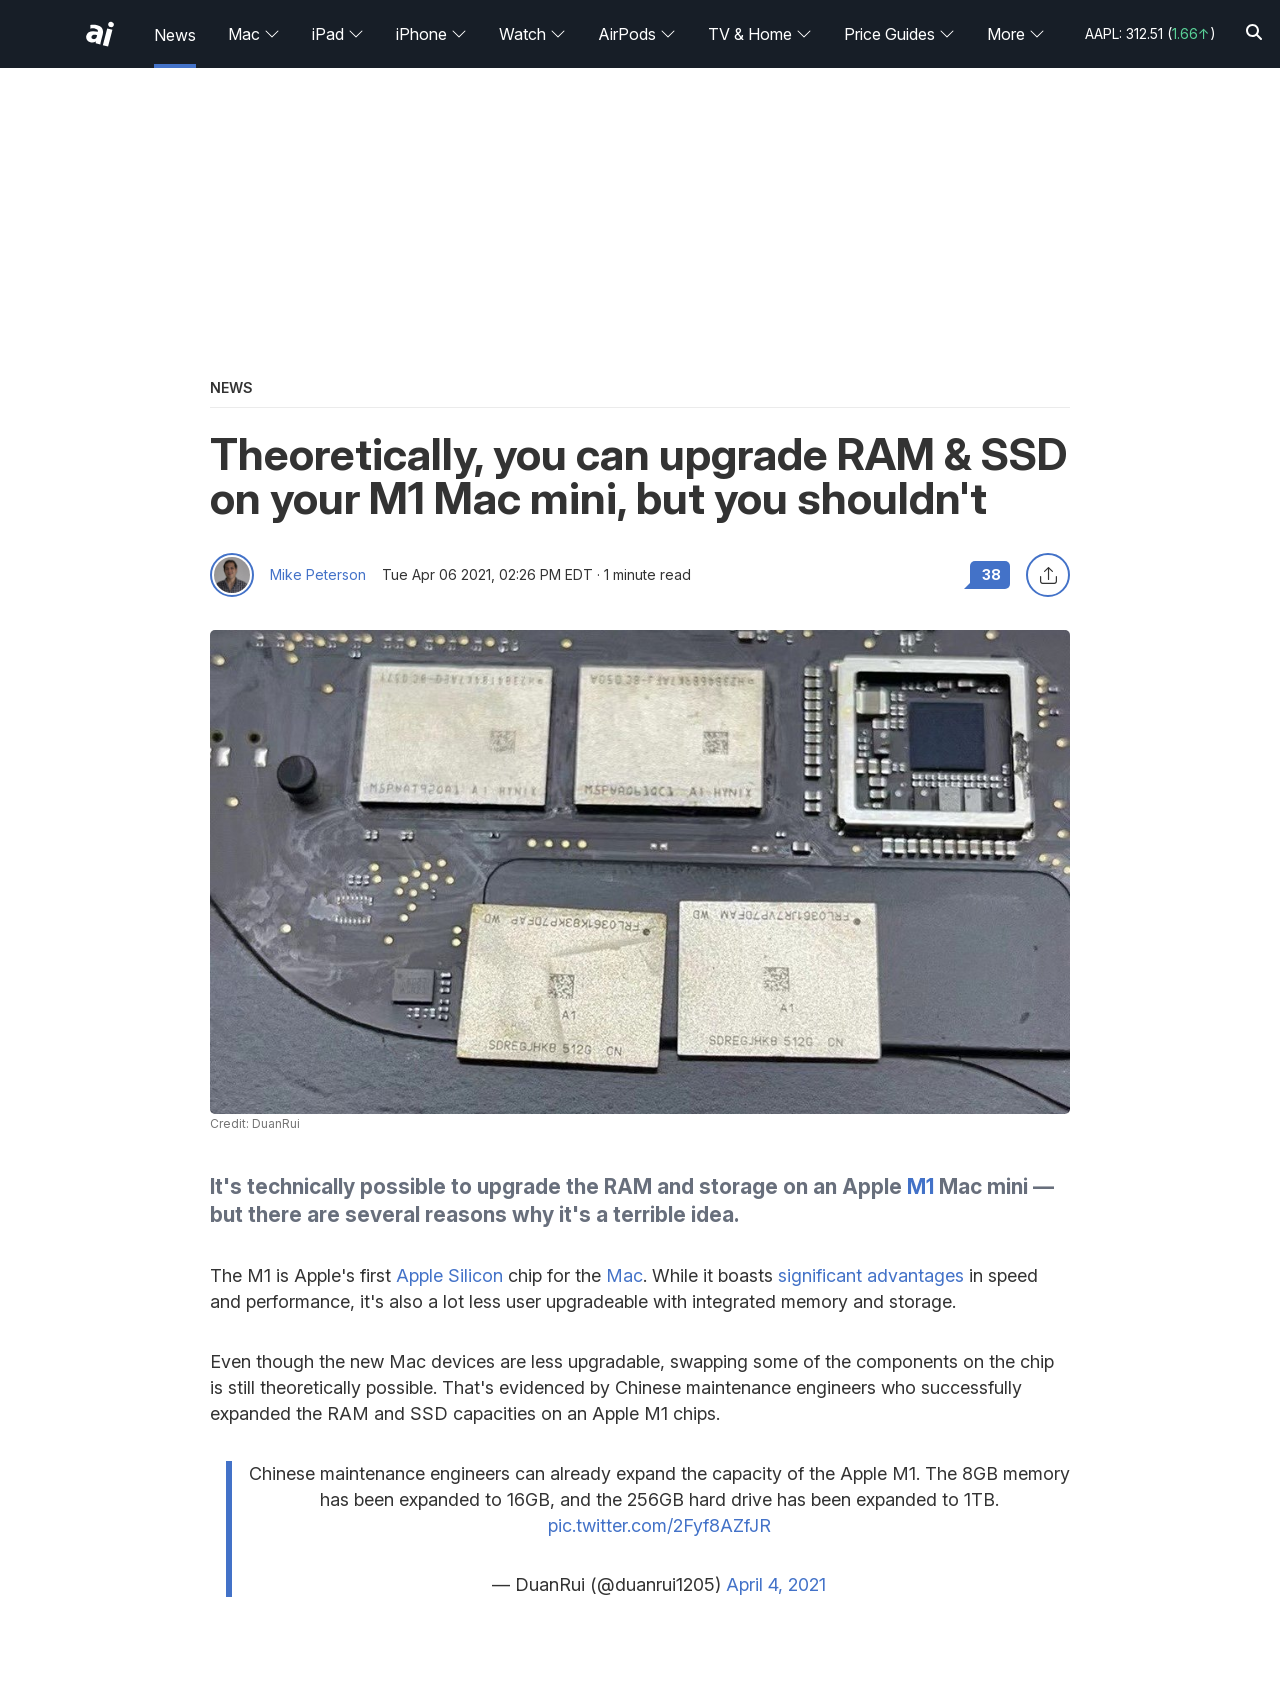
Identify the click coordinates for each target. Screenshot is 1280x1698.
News (175, 35)
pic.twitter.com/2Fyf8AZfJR (659, 1525)
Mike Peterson (318, 575)
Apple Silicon (449, 1275)
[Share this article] (1048, 575)
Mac (254, 34)
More (1016, 34)
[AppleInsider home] (100, 34)
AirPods (637, 34)
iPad (338, 34)
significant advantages (871, 1275)
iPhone (431, 34)
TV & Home (760, 34)
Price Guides (899, 34)
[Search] (1254, 33)
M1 (920, 1186)
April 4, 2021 (776, 1584)
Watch (532, 34)
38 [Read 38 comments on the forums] (991, 574)
